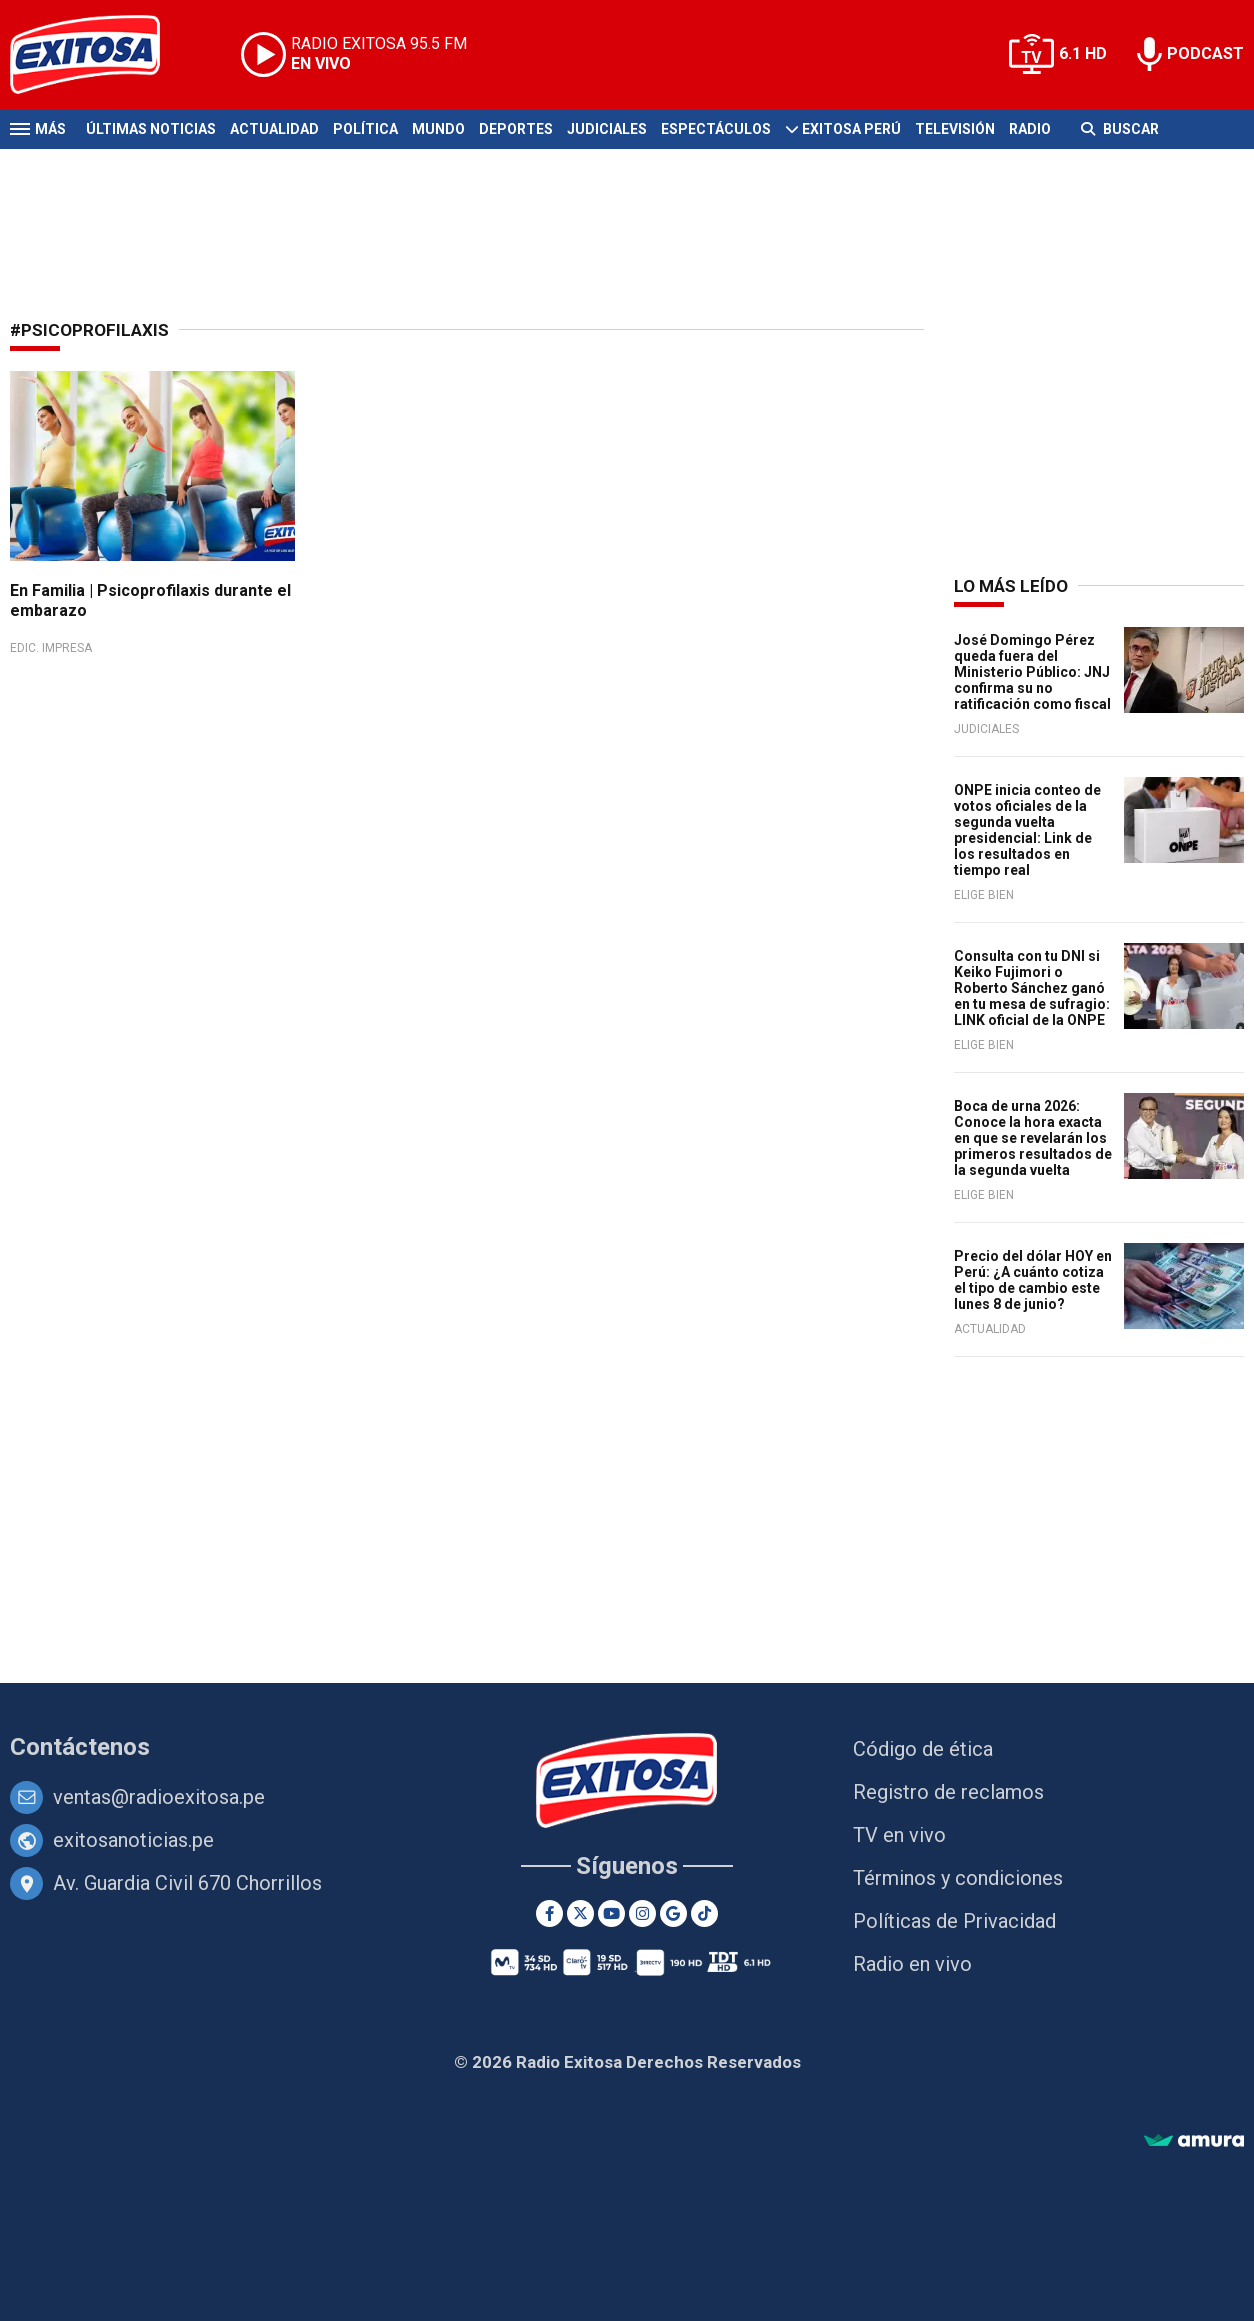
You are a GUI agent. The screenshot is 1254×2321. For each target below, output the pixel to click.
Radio (1030, 129)
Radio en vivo (912, 1964)
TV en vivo (899, 1835)
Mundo (438, 129)
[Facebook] (549, 1913)
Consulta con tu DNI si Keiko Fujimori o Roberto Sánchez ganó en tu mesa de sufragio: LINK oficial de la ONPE (1032, 988)
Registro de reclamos (948, 1792)
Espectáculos (716, 129)
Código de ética (923, 1749)
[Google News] (673, 1913)
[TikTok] (704, 1913)
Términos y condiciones (958, 1878)
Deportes (516, 129)
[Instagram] (642, 1913)
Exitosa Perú (851, 129)
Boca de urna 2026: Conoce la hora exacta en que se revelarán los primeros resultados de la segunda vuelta (1033, 1138)
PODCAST (1205, 53)
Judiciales (607, 129)
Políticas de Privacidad (954, 1921)
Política (365, 129)
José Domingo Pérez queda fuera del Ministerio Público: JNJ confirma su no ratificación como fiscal (1032, 672)
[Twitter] (580, 1913)
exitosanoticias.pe (133, 1840)
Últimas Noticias (151, 129)
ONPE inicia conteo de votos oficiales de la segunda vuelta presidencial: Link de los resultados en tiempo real (1027, 830)
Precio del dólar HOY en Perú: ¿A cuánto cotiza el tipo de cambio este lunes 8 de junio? (1033, 1280)
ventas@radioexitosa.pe (159, 1797)
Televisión (955, 129)
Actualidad (274, 129)
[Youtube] (611, 1913)
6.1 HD (1083, 53)
